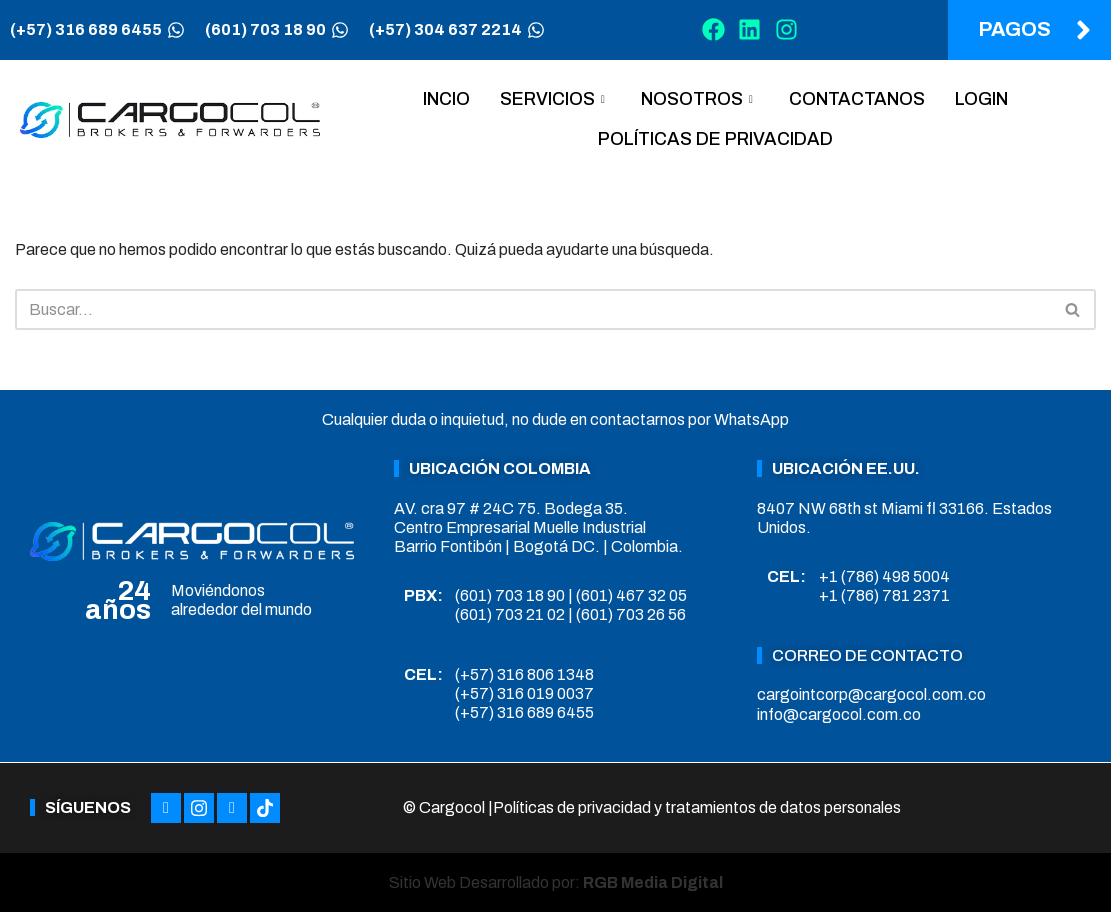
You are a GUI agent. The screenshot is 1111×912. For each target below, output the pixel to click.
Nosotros (697, 99)
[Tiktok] (265, 808)
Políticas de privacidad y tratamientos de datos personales (697, 807)
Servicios (552, 99)
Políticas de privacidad (715, 139)
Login (981, 99)
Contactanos (857, 99)
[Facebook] (166, 808)
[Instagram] (199, 808)
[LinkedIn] (232, 808)
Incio (446, 99)
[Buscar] (533, 309)
